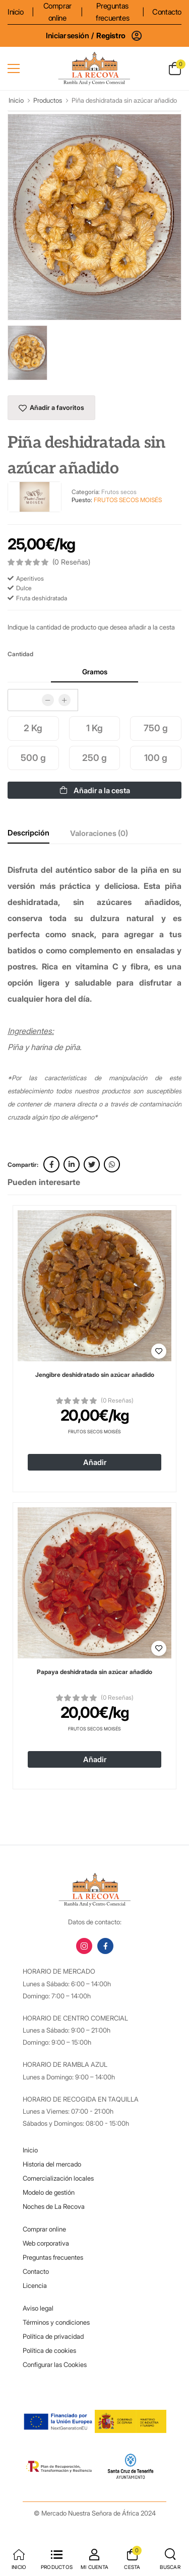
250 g (94, 757)
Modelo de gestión (49, 2192)
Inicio (16, 12)
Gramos (94, 671)
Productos (47, 100)
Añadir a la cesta (94, 790)
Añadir (94, 1462)
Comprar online (57, 12)
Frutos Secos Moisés (94, 1431)
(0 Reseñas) (117, 1401)
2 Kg (33, 728)
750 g (156, 728)
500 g (33, 757)
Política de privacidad (53, 2336)
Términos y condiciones (56, 2322)
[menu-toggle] (14, 68)
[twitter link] (92, 1164)
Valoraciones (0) (99, 833)
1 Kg (94, 728)
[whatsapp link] (112, 1164)
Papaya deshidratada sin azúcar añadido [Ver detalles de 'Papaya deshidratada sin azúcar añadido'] (94, 1672)
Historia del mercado (52, 2164)
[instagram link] (84, 1946)
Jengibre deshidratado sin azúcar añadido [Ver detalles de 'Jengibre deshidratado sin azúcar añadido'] (94, 1374)
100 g (155, 757)
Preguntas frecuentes (112, 12)
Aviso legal (38, 2308)
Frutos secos (119, 492)
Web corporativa (46, 2243)
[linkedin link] (72, 1164)
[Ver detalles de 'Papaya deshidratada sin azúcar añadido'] (94, 1582)
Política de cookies (49, 2350)
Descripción (28, 833)
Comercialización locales (58, 2178)
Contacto (166, 12)
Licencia (35, 2285)
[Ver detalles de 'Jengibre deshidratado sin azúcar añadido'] (94, 1285)
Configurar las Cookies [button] (55, 2364)
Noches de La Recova (54, 2206)
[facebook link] (51, 1164)
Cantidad (20, 654)
